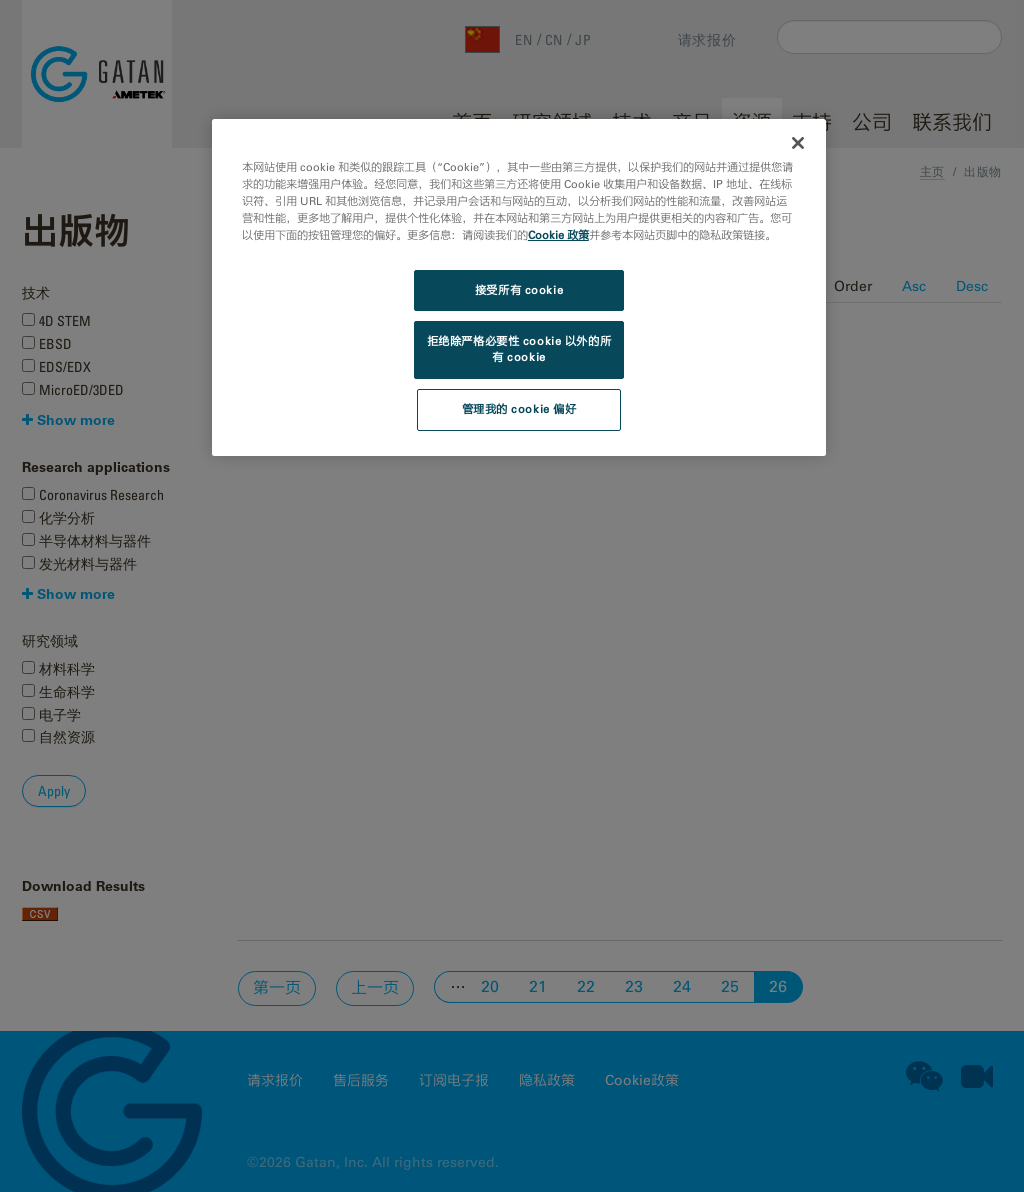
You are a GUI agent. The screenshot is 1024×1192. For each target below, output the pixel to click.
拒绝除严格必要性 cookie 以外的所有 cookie (519, 349)
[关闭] (798, 143)
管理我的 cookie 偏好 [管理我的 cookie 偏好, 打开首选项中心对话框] (519, 409)
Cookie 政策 (558, 235)
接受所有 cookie (519, 290)
